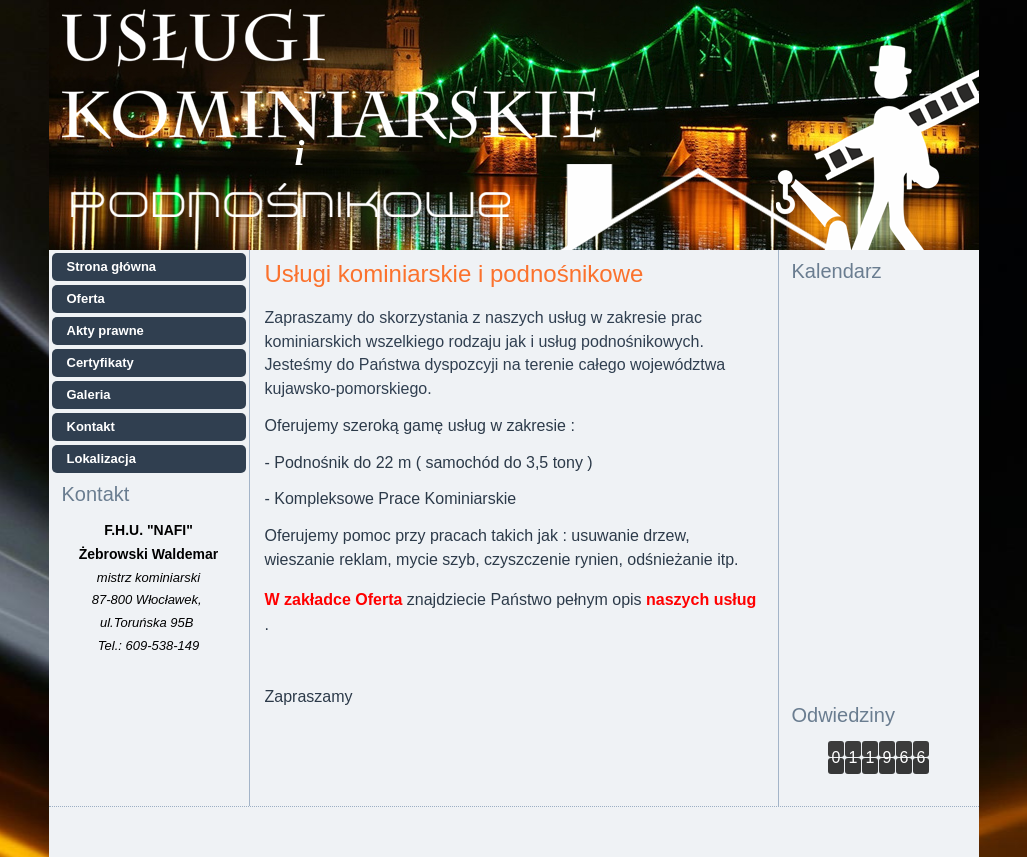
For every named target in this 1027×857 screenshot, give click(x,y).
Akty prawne (105, 330)
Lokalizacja (101, 458)
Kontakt (91, 426)
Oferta (86, 298)
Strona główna (112, 266)
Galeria (89, 394)
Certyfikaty (100, 362)
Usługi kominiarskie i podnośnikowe (454, 273)
